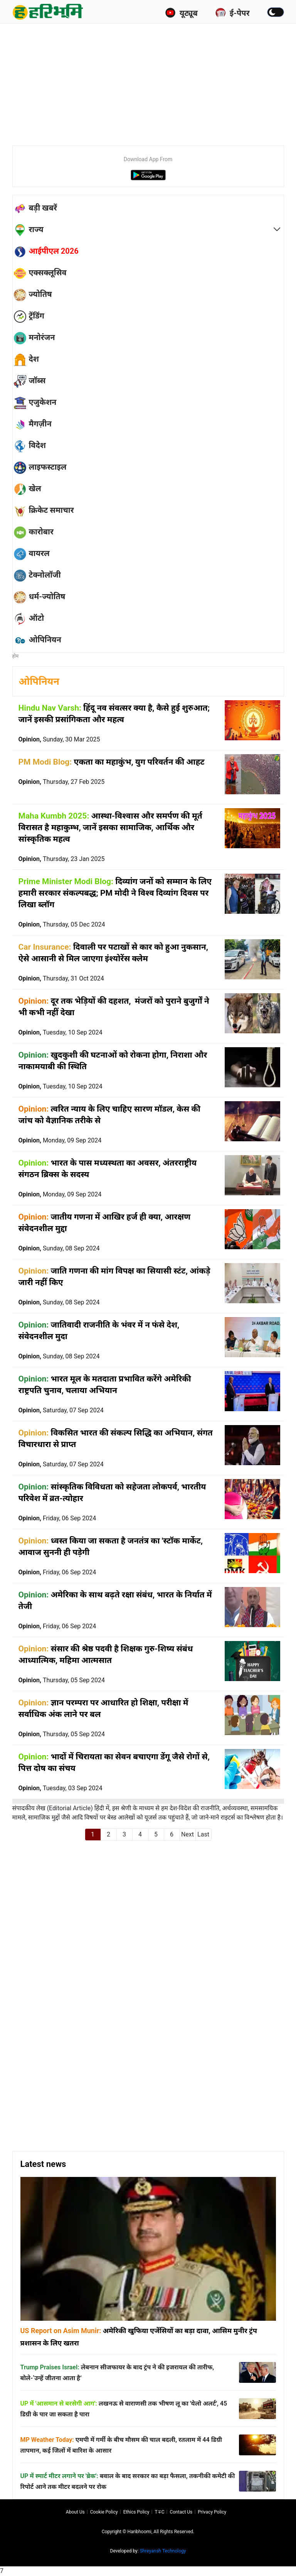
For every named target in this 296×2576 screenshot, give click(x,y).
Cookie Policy (104, 2512)
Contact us (181, 2512)
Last (203, 1834)
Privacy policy (212, 2512)
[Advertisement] (154, 81)
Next (187, 1834)
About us (75, 2512)
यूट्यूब (181, 12)
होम (15, 656)
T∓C (159, 2512)
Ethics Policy (136, 2512)
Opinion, (59, 739)
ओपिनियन (39, 681)
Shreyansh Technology (163, 2551)
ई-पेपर (232, 12)
